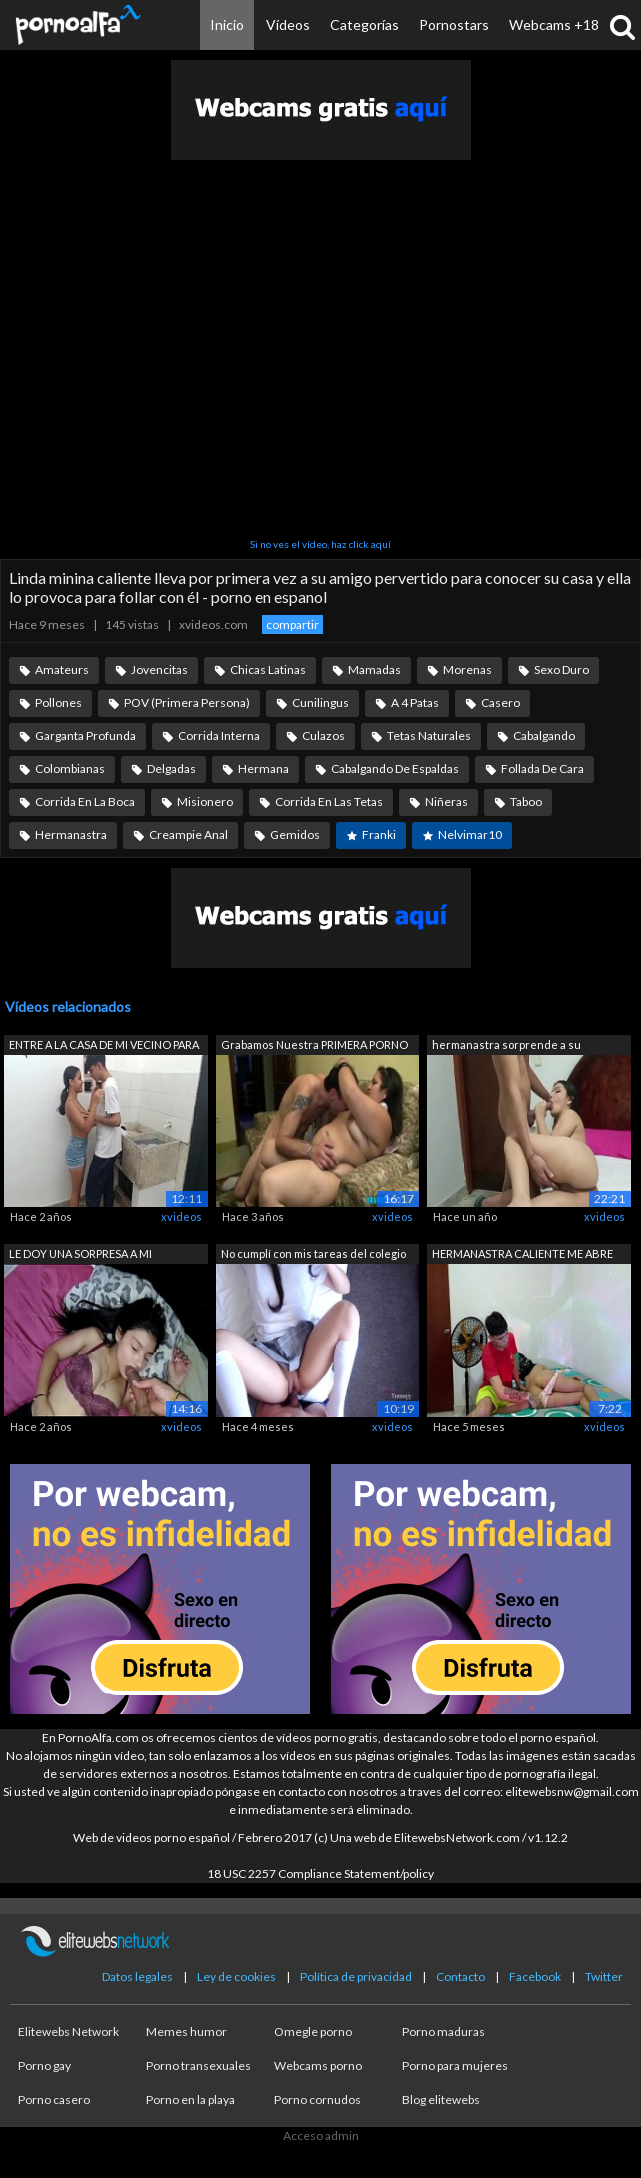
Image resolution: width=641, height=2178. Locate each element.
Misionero (205, 801)
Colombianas (70, 768)
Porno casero (54, 2099)
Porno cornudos (317, 2099)
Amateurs (62, 669)
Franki (379, 834)
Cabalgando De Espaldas (395, 768)
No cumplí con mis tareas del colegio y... (313, 1255)
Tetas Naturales (429, 735)
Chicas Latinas (268, 669)
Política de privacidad (356, 1976)
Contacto (460, 1976)
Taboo (526, 801)
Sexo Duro (561, 669)
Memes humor (186, 2031)
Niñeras (446, 801)
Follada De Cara (542, 768)
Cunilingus (320, 702)
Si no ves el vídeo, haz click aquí (320, 544)
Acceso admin (321, 2135)
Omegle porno (313, 2031)
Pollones (58, 702)
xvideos (181, 1216)
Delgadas (171, 768)
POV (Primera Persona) (187, 702)
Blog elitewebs (441, 2099)
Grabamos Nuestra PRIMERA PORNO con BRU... (314, 1046)
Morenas (467, 669)
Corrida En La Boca (85, 801)
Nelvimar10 (470, 834)
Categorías (364, 24)
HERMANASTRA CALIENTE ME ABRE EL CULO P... (522, 1255)
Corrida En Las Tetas (329, 801)
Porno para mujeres (455, 2065)
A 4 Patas (415, 702)
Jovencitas (159, 669)
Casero (500, 702)
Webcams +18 (554, 24)
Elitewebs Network (68, 2031)
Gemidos (295, 834)
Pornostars (454, 24)
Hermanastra (71, 834)
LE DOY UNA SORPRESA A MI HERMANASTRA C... (80, 1255)
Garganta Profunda (85, 735)
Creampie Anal (188, 834)
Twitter (604, 1976)
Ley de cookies (236, 1976)
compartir (292, 624)
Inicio (227, 24)
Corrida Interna (219, 735)
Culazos (323, 735)
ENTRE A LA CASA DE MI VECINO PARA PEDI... (104, 1046)
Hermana (263, 768)
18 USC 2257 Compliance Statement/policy (320, 1873)
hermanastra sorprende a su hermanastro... (506, 1046)
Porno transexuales (198, 2065)
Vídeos (288, 24)
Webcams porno (318, 2065)
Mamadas (374, 669)
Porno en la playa (190, 2099)
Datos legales (137, 1976)
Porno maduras (443, 2031)
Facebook (535, 1976)
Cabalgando (544, 735)
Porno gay (44, 2065)
